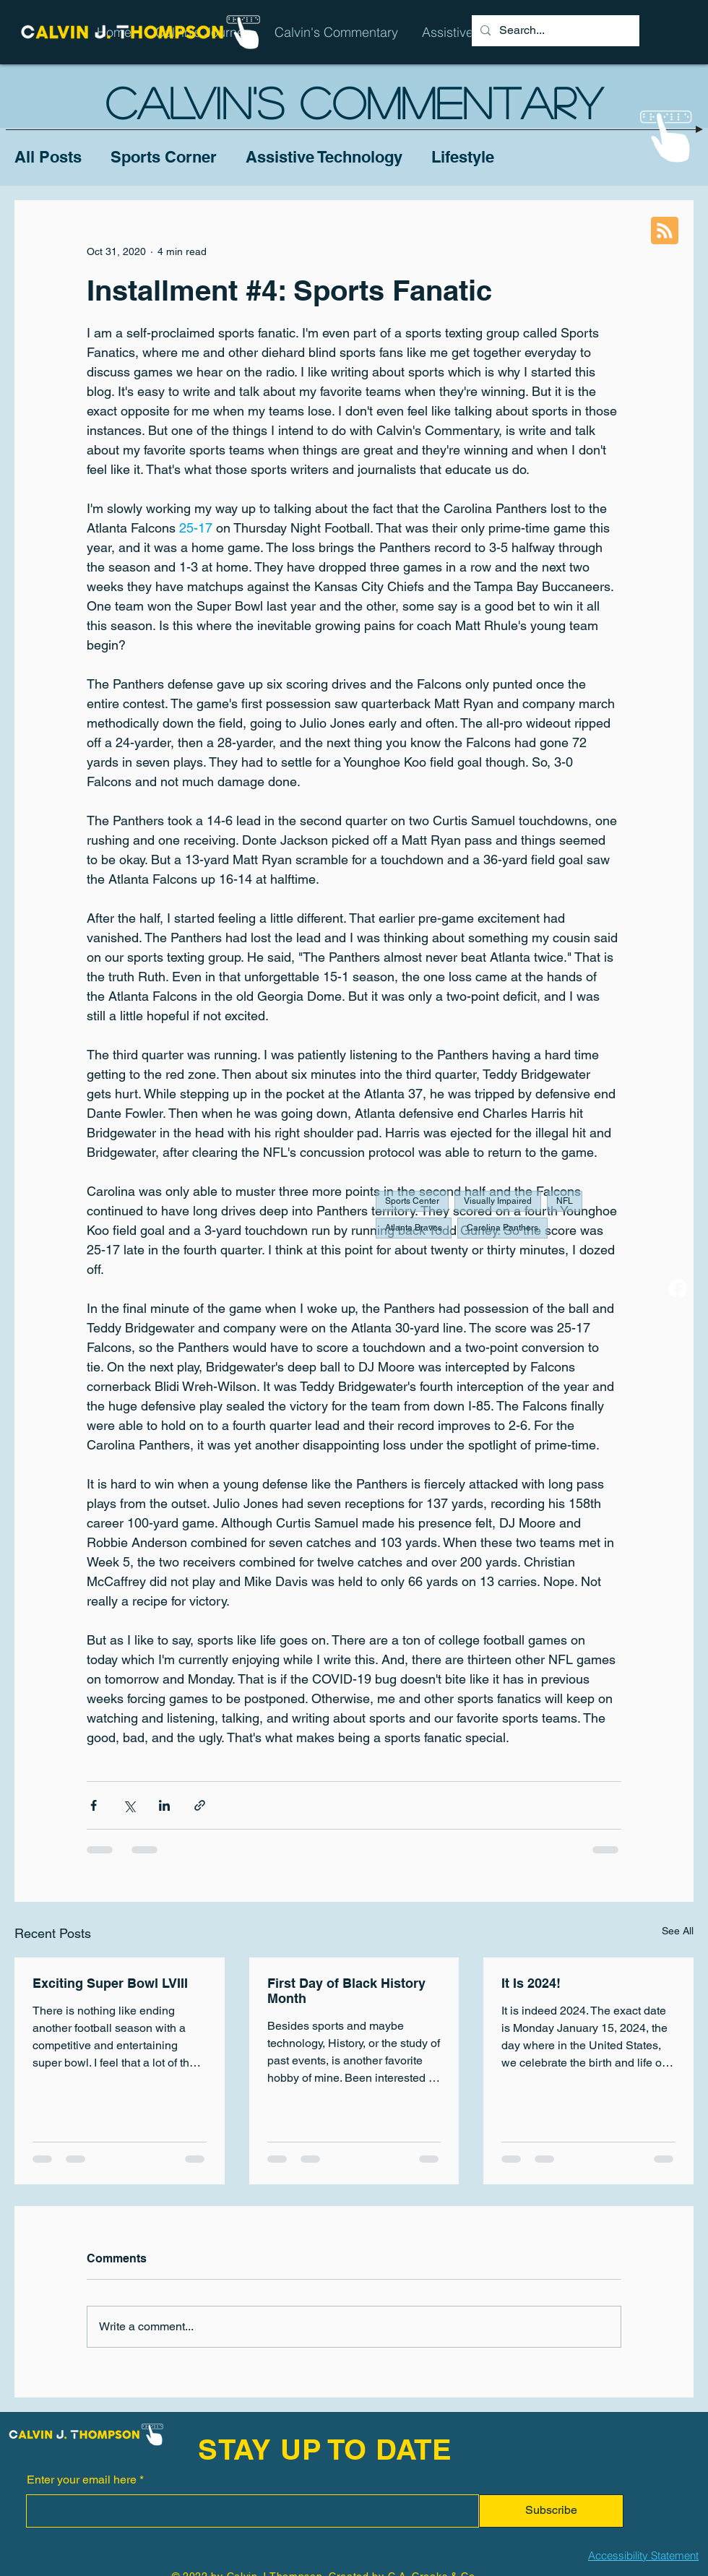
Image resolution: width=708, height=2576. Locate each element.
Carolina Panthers (502, 1228)
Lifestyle (462, 156)
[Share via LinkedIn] (164, 1805)
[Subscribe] (551, 2511)
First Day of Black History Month (346, 1991)
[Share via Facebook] (93, 1805)
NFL (564, 1201)
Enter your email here (82, 2480)
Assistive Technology (324, 156)
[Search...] (554, 30)
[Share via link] (200, 1805)
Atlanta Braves (413, 1228)
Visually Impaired (498, 1201)
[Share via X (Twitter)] (129, 1805)
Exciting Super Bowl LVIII (110, 1983)
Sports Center (412, 1201)
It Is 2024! (531, 1983)
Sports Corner (164, 156)
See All (678, 1931)
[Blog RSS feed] (664, 231)
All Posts (48, 156)
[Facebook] (677, 1288)
